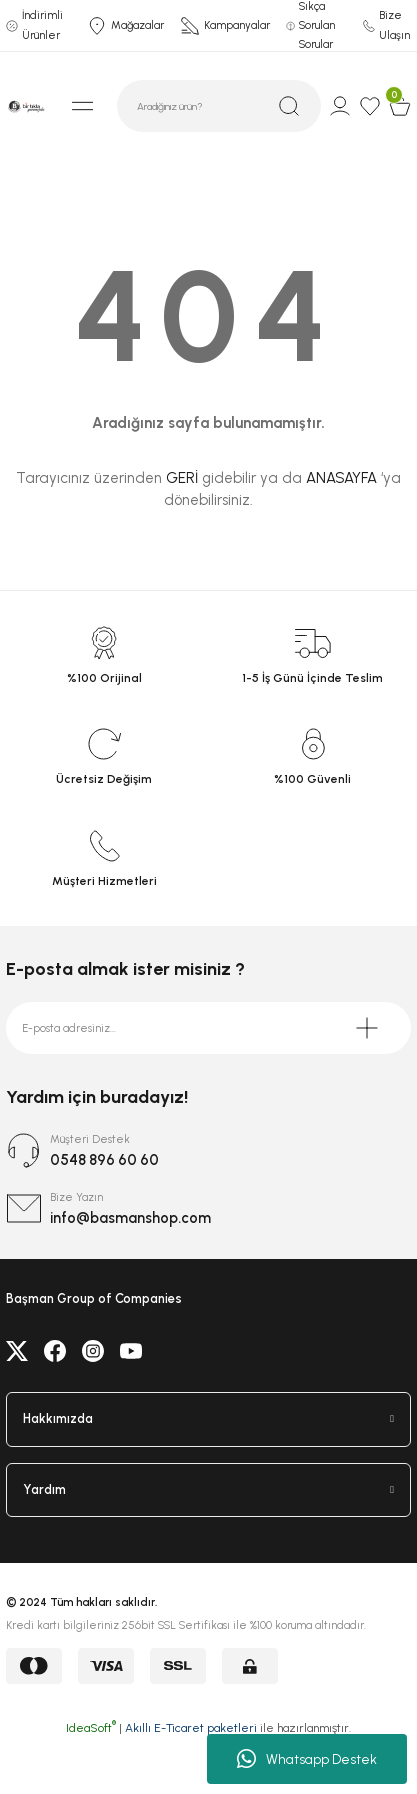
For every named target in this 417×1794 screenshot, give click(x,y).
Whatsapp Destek (307, 1759)
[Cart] (400, 106)
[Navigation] (82, 106)
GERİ (182, 478)
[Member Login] (340, 106)
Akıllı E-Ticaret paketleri (191, 1728)
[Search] (219, 106)
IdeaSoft (91, 1728)
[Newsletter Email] (208, 1028)
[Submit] (367, 1028)
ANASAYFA (341, 478)
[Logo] (26, 105)
